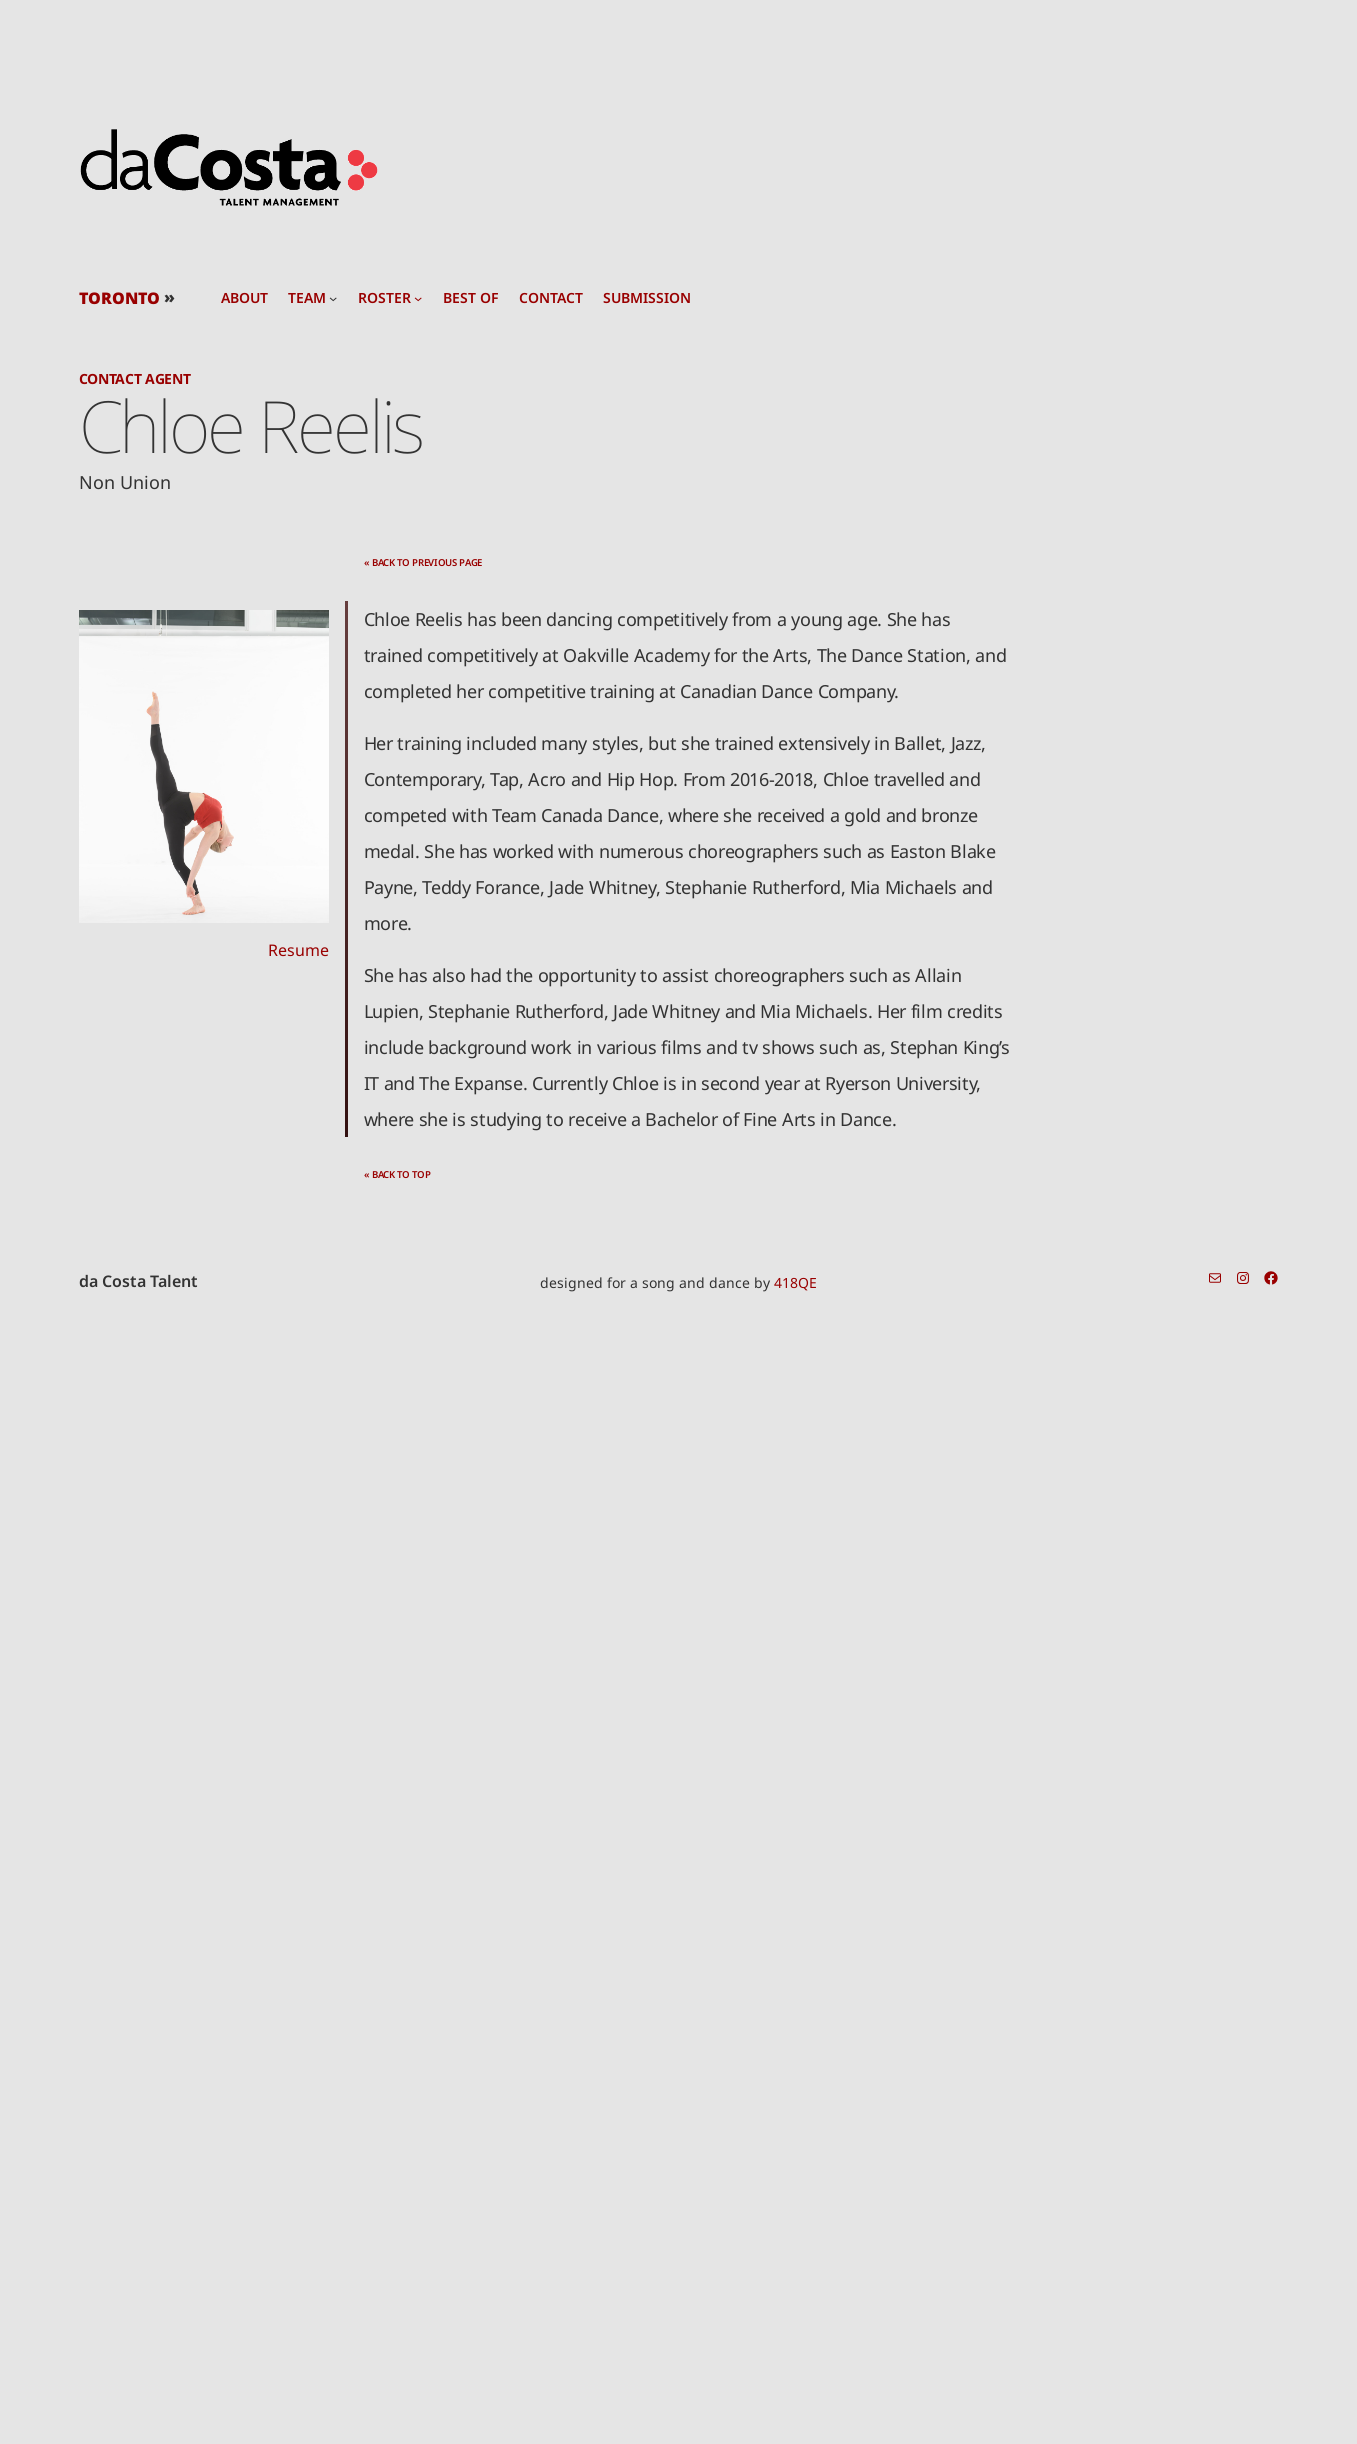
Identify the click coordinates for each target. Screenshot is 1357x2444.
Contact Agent (135, 378)
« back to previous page (423, 562)
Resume (298, 950)
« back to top (397, 1174)
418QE (795, 1282)
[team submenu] (333, 298)
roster (384, 298)
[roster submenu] (418, 298)
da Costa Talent (138, 1281)
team (307, 298)
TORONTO (119, 298)
